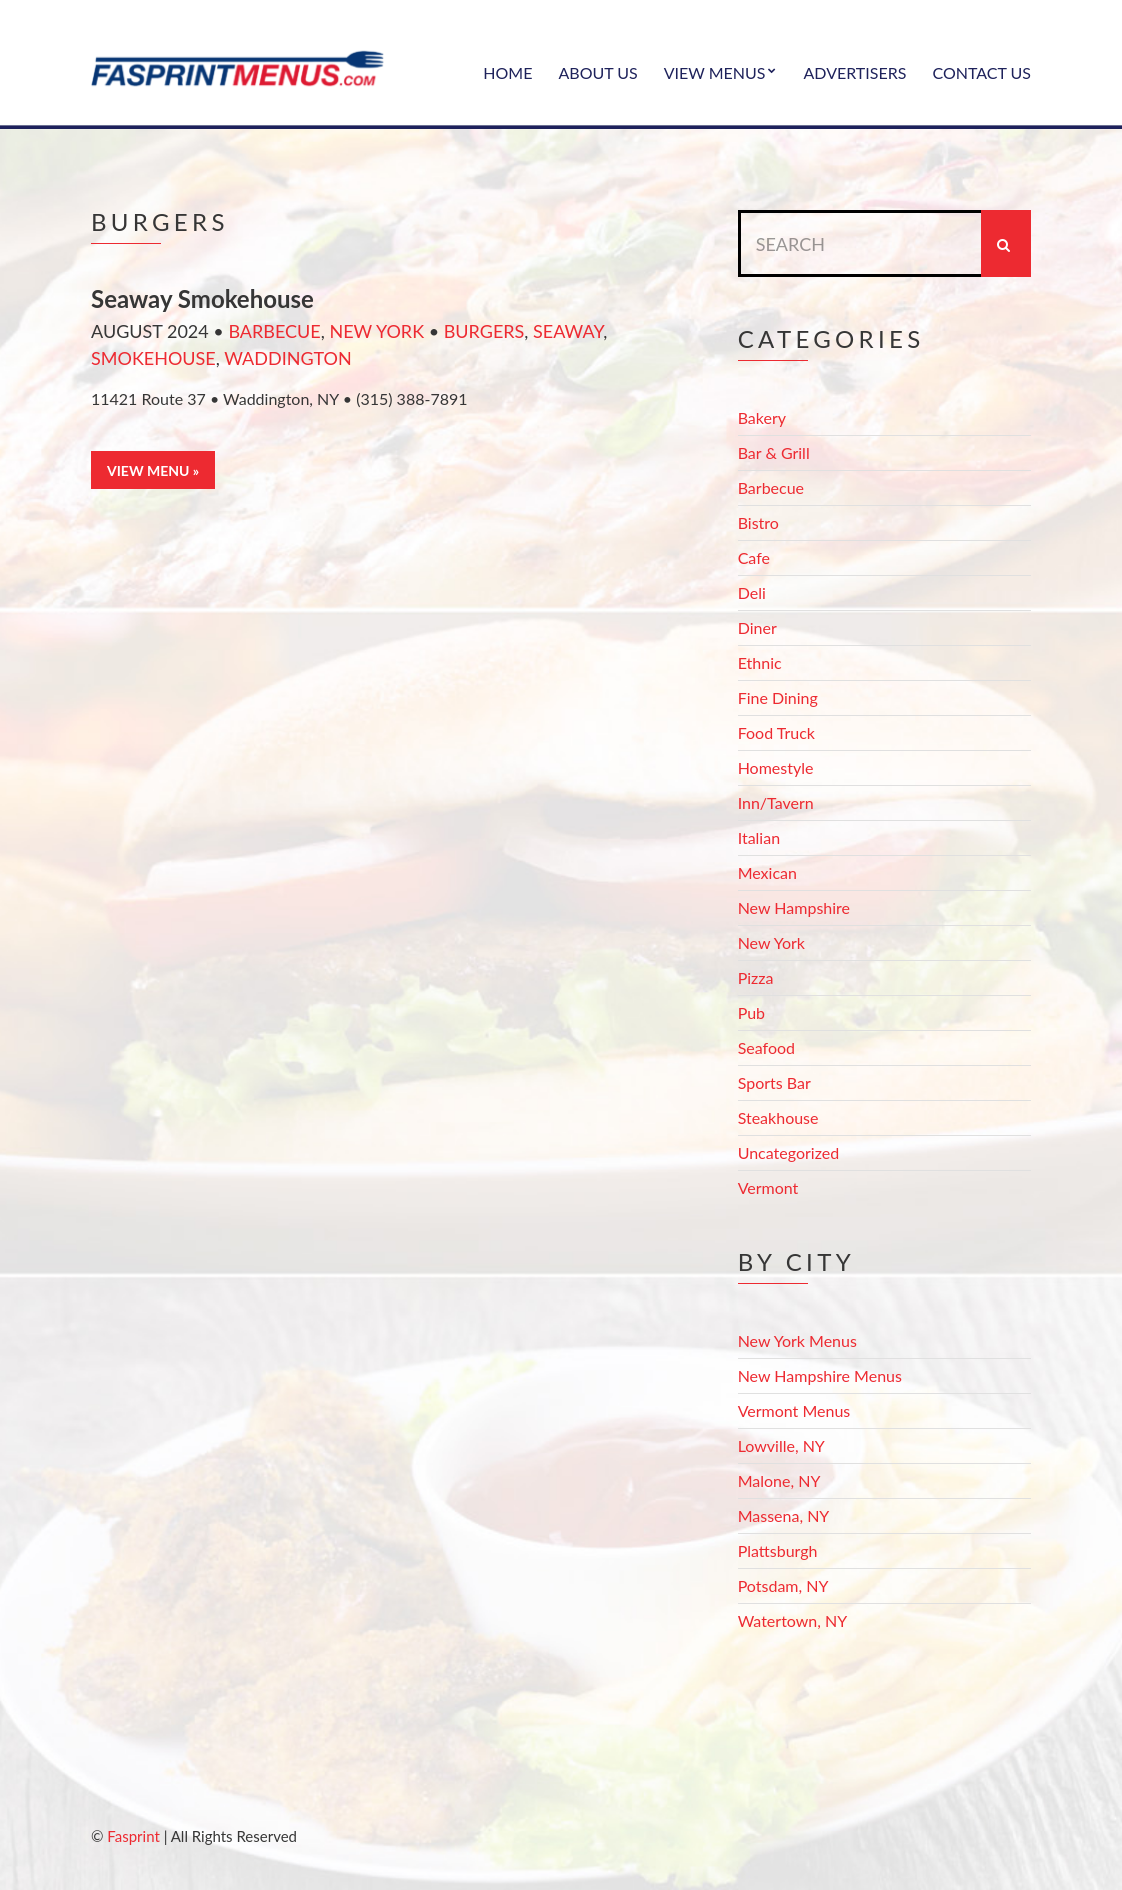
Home (507, 72)
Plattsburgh (778, 1550)
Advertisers (854, 72)
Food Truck (776, 732)
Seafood (766, 1047)
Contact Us (981, 72)
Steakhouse (778, 1117)
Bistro (758, 522)
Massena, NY (784, 1515)
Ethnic (760, 662)
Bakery (762, 417)
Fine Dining (778, 697)
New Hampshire (794, 907)
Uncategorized (789, 1152)
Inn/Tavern (776, 802)
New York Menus (797, 1340)
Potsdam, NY (783, 1585)
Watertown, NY (793, 1620)
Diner (757, 627)
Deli (752, 592)
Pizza (756, 977)
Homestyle (776, 767)
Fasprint (133, 1836)
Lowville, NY (781, 1445)
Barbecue (274, 331)
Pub (751, 1012)
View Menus (715, 72)
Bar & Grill (774, 452)
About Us (597, 72)
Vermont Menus (794, 1410)
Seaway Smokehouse (202, 298)
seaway (568, 331)
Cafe (754, 557)
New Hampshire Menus (820, 1375)
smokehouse (153, 358)
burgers (484, 331)
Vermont (768, 1187)
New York (376, 331)
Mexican (767, 872)
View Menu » (153, 470)
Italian (759, 837)
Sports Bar (774, 1082)
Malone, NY (779, 1480)
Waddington (288, 358)
